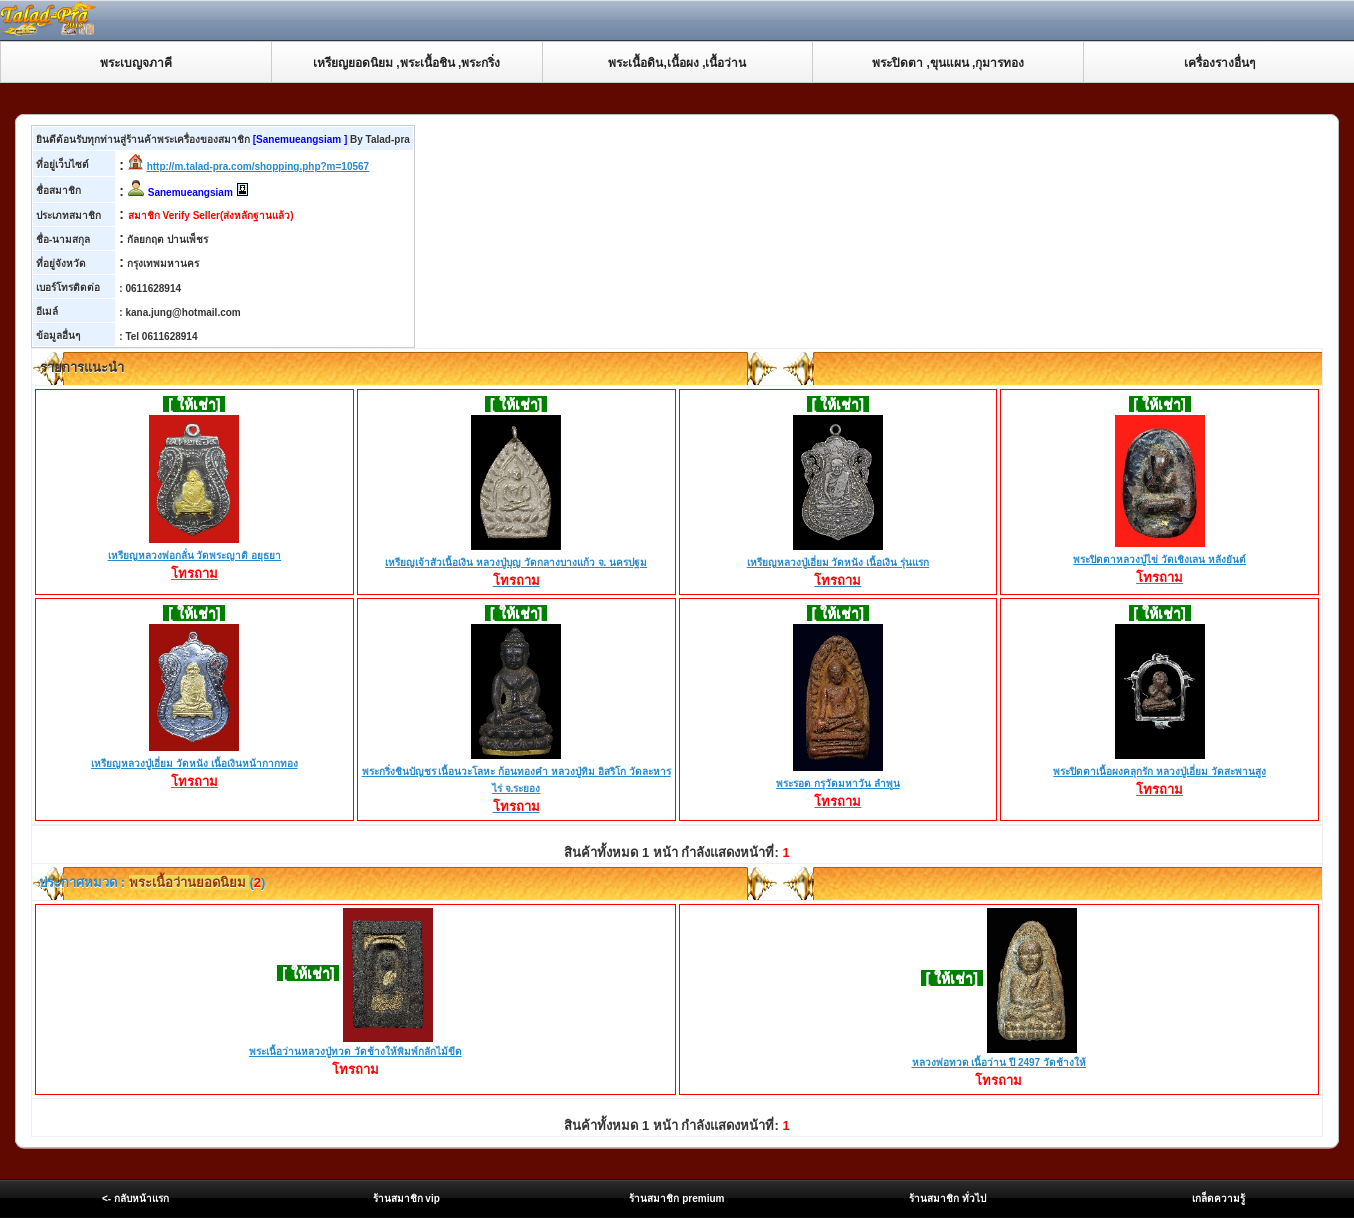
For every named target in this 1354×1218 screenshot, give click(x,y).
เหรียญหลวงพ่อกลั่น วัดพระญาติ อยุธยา (195, 557)
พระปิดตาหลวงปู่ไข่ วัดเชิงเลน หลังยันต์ (1159, 561)
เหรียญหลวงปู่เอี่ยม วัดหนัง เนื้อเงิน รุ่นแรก (838, 564)
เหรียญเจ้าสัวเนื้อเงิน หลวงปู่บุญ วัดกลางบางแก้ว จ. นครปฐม (516, 564)
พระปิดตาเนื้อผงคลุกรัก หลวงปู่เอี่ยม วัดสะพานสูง (1159, 773)
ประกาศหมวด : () (151, 882)
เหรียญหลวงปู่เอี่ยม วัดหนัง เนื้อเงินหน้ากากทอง (194, 765)
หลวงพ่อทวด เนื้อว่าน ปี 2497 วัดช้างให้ (999, 1062)
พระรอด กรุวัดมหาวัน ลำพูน (838, 785)
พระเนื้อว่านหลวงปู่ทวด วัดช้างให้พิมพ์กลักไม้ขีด (355, 1051)
